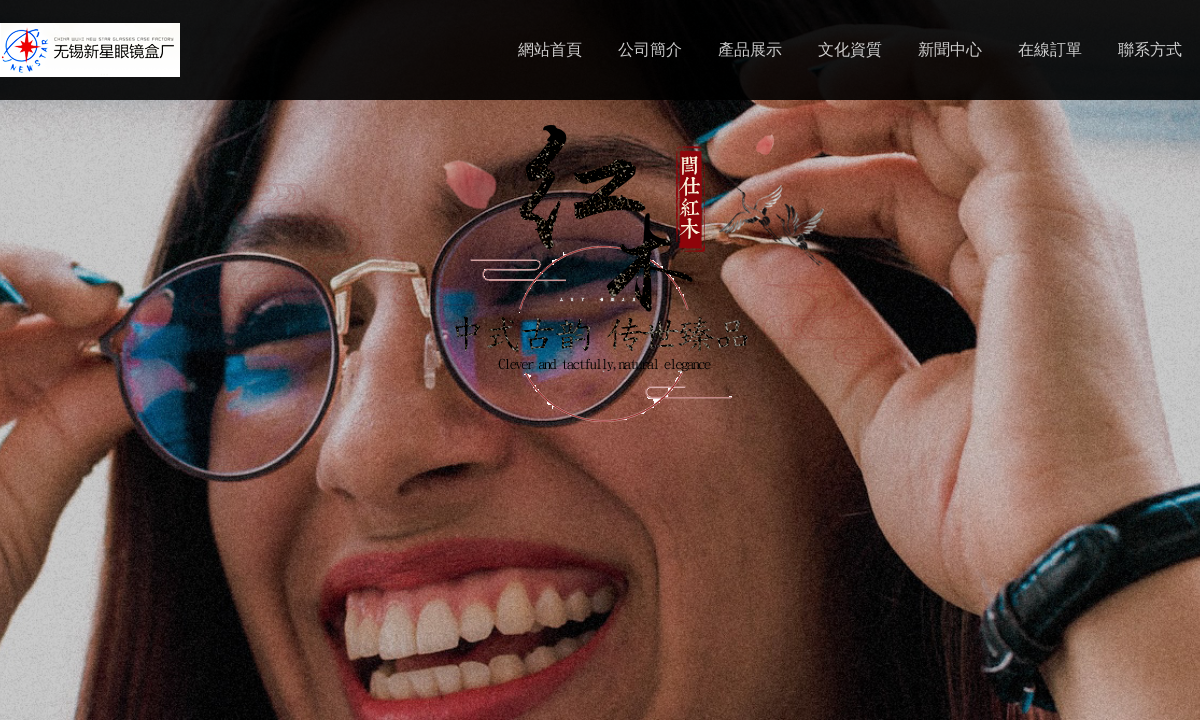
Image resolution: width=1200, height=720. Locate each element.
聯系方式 (1150, 49)
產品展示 (750, 49)
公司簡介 (650, 49)
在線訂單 (1050, 49)
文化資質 (850, 49)
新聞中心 (950, 49)
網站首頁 (550, 49)
